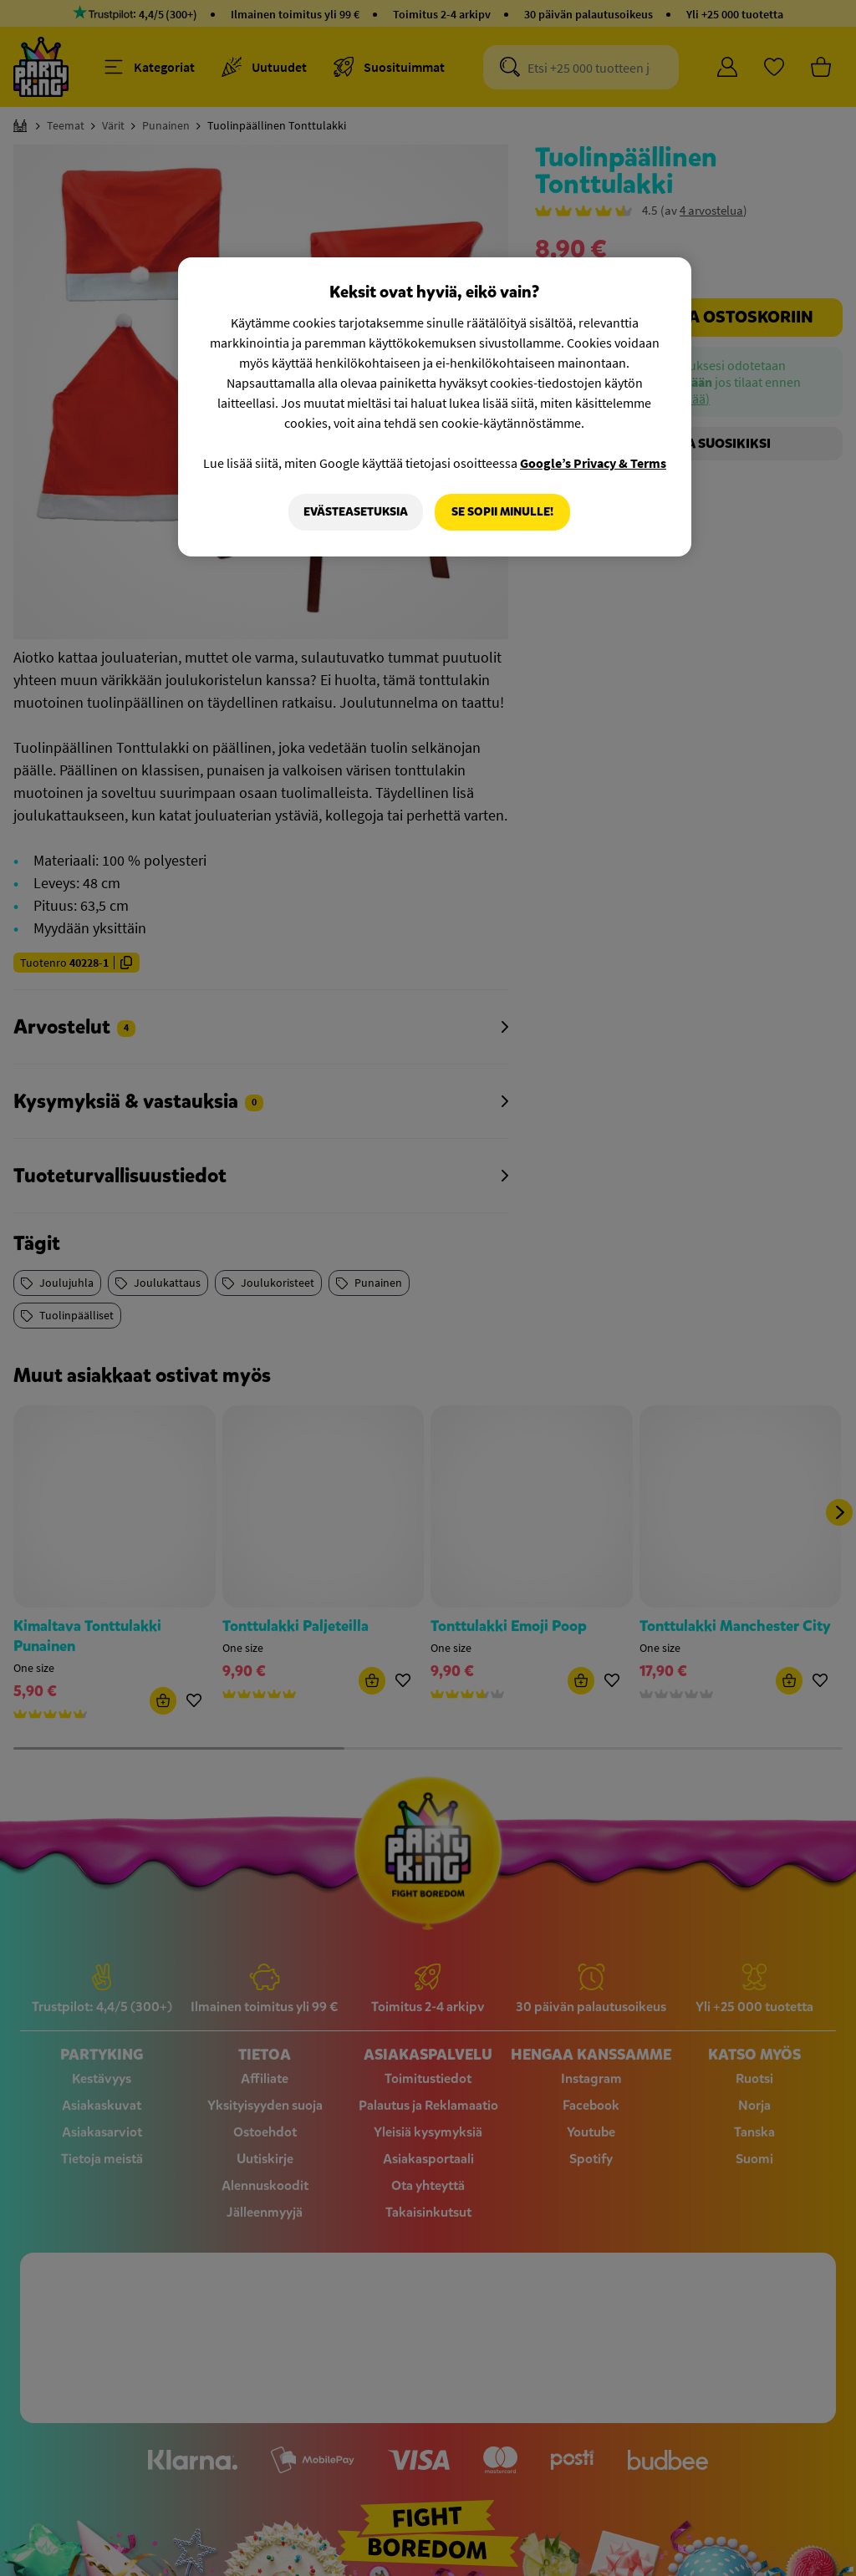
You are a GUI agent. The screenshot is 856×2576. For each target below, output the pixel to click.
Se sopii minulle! (502, 512)
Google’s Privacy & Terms (593, 463)
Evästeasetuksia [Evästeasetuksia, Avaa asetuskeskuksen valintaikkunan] (355, 512)
